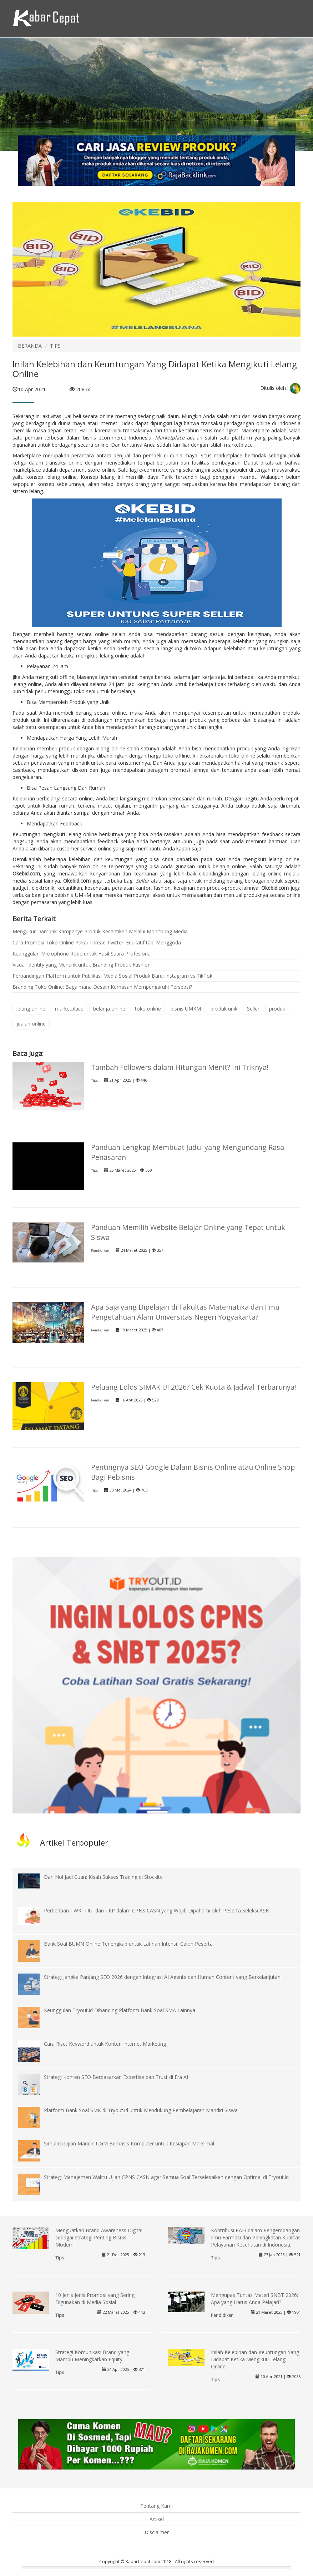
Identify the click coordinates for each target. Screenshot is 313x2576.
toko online (148, 1008)
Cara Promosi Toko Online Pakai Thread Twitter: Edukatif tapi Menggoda (96, 942)
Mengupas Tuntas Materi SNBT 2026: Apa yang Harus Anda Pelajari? (254, 2299)
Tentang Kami (156, 2505)
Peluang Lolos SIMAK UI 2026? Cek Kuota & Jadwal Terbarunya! (193, 1387)
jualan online (31, 1023)
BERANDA (30, 345)
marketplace (69, 1008)
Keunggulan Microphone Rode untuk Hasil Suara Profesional (82, 953)
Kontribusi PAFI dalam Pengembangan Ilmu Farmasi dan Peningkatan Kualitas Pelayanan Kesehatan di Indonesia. (256, 2237)
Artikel (157, 2519)
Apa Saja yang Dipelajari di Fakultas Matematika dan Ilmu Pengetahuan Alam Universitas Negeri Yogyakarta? (185, 1312)
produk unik (224, 1008)
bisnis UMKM (186, 1008)
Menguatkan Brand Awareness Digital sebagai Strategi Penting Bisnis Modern (98, 2237)
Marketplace (170, 437)
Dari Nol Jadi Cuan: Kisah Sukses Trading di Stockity (103, 1876)
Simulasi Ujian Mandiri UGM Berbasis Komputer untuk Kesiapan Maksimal (129, 2143)
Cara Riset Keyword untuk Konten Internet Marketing (105, 2043)
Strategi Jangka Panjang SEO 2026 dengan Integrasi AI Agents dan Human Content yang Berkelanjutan (162, 1977)
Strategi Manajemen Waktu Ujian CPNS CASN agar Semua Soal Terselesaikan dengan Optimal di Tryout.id (166, 2177)
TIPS (55, 345)
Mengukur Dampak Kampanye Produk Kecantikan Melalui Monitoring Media (100, 931)
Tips (94, 1080)
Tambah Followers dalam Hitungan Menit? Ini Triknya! (179, 1067)
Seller (142, 880)
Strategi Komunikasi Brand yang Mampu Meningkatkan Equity (92, 2356)
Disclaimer (157, 2532)
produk (277, 1008)
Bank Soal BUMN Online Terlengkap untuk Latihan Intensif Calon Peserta (128, 1943)
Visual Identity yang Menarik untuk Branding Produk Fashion (81, 964)
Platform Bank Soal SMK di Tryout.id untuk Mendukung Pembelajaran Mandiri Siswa (141, 2110)
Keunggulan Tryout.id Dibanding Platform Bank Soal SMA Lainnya (119, 2010)
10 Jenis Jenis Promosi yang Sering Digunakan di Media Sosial (95, 2299)
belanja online (109, 1008)
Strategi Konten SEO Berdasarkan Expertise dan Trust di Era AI (116, 2077)
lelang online (30, 1008)
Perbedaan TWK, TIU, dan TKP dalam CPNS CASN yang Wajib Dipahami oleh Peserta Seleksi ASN (156, 1910)
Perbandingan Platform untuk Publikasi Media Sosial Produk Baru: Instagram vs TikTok (112, 975)
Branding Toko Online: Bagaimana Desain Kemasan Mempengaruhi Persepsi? (102, 986)
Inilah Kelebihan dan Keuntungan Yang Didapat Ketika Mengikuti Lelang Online (255, 2359)
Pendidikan (100, 1250)
